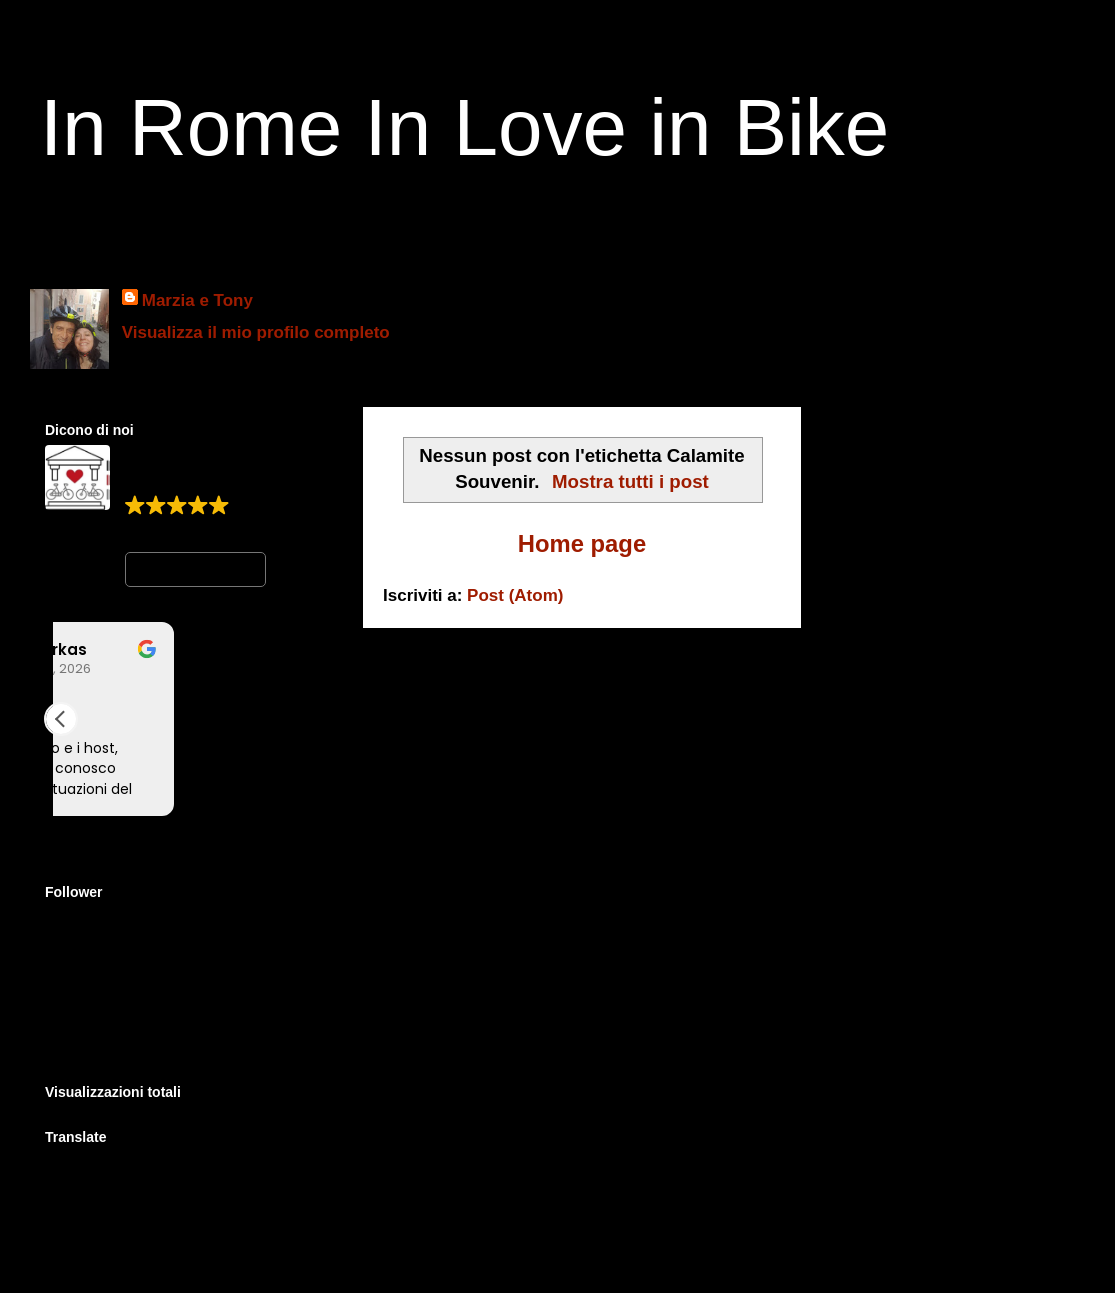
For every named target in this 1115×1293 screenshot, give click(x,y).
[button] (61, 719)
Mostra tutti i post (630, 481)
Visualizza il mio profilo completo (256, 332)
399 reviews (166, 529)
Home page (582, 543)
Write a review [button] (196, 569)
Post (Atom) (515, 595)
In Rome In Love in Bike (464, 127)
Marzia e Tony (197, 300)
